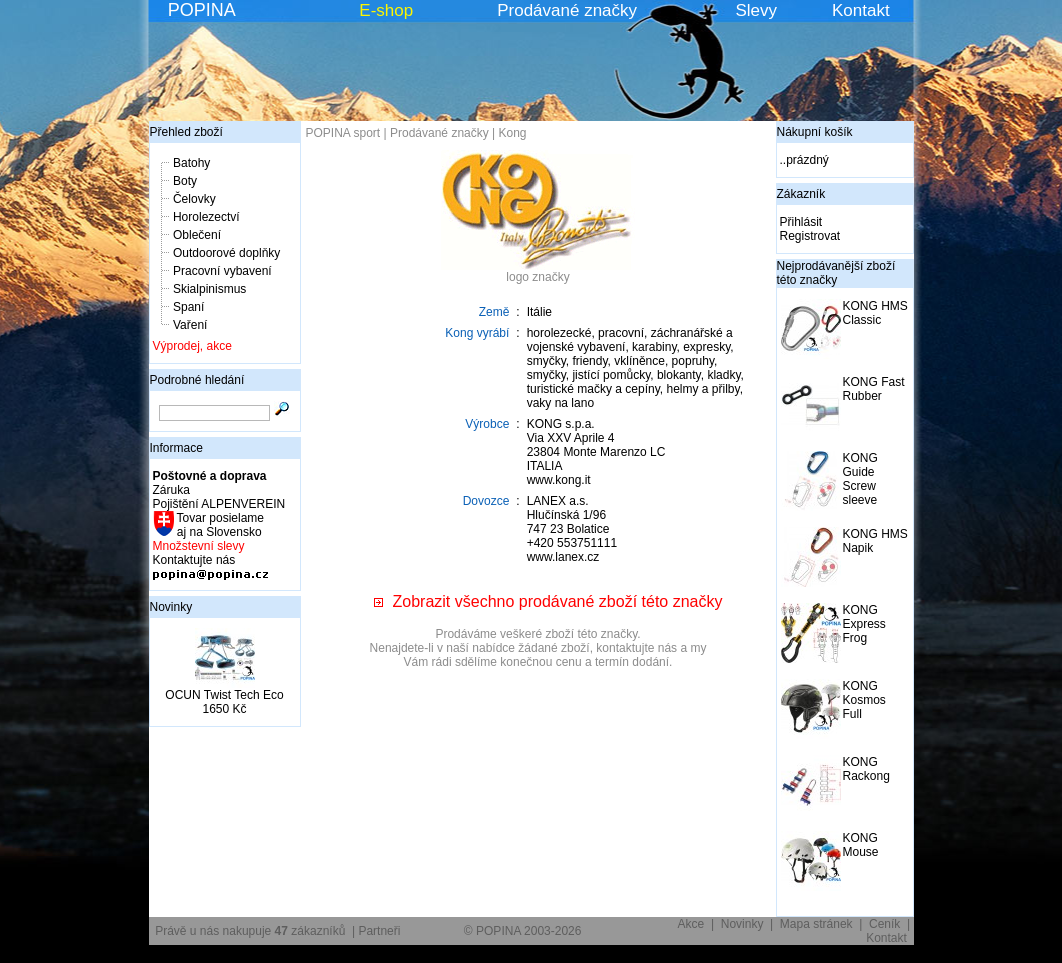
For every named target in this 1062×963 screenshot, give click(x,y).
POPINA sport (343, 133)
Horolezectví (206, 217)
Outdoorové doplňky (226, 253)
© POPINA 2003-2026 (523, 931)
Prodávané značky (567, 10)
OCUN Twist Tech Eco (224, 695)
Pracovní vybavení (222, 271)
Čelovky (194, 199)
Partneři (379, 931)
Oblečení (197, 235)
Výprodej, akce (192, 346)
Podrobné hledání (197, 380)
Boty (185, 181)
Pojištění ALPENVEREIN (219, 504)
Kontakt (861, 10)
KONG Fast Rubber (874, 389)
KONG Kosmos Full (864, 700)
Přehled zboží (186, 132)
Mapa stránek (816, 924)
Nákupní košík (815, 132)
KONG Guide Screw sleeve (860, 479)
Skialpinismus (209, 289)
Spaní (188, 307)
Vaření (190, 325)
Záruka (171, 490)
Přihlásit (801, 222)
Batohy (191, 163)
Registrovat (810, 236)
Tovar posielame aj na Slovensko (219, 525)
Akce (691, 924)
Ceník (884, 924)
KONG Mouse (861, 845)
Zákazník (801, 194)
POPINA (202, 10)
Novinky (171, 607)
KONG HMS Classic (875, 313)
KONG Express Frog (864, 624)
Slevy (756, 10)
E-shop (386, 10)
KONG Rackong (866, 769)
